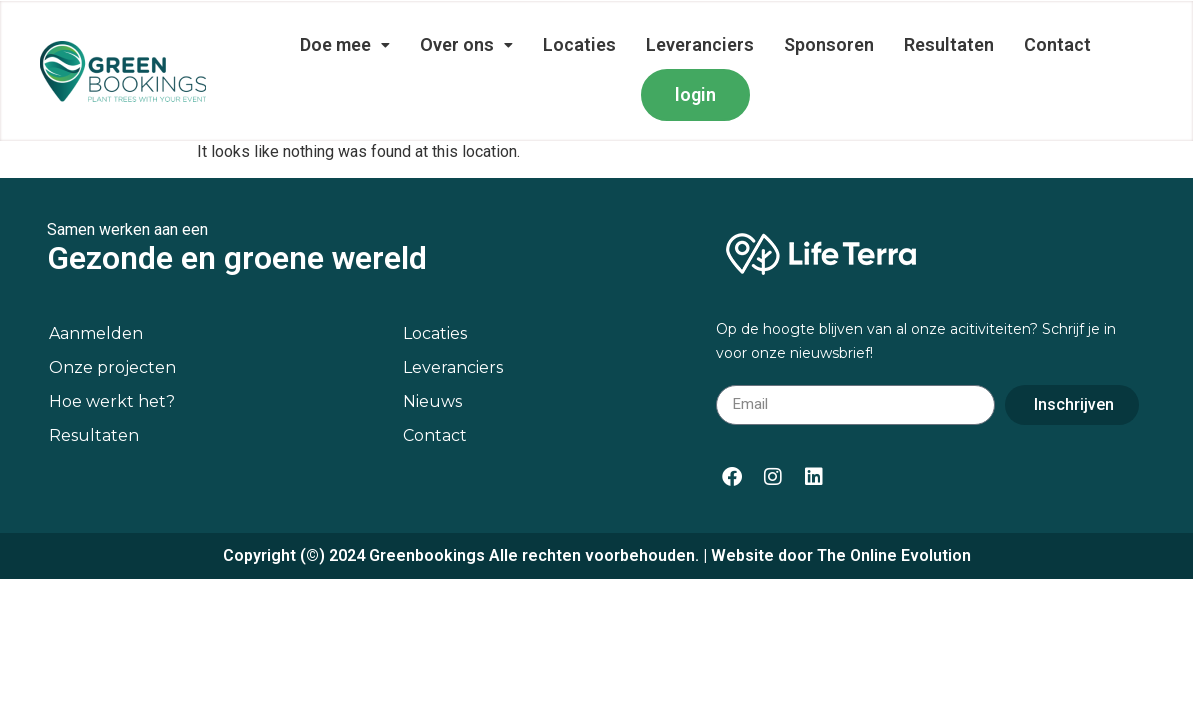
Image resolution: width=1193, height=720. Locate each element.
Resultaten (949, 44)
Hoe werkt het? (112, 401)
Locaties (579, 44)
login (695, 94)
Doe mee (345, 44)
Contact (1057, 44)
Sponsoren (829, 44)
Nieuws (432, 401)
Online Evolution (910, 555)
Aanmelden (96, 333)
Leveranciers (700, 44)
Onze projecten (112, 367)
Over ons (466, 44)
